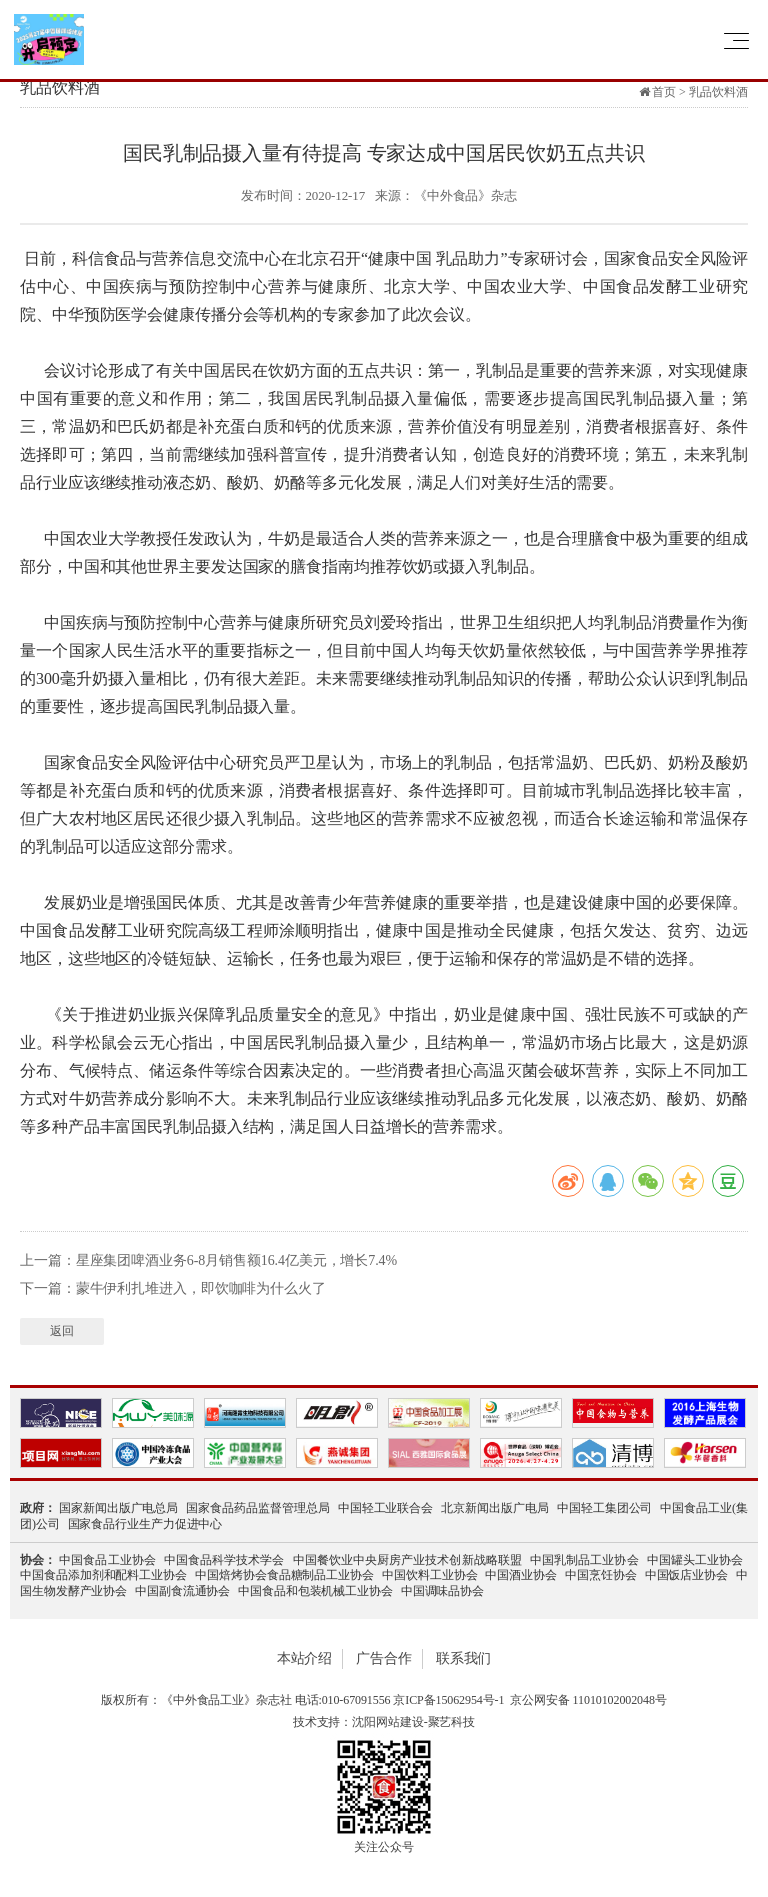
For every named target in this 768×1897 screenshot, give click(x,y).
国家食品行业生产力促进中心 (145, 1524)
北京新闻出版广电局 (495, 1508)
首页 (664, 92)
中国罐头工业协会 (695, 1560)
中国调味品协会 (442, 1591)
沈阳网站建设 (387, 1722)
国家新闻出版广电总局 (119, 1508)
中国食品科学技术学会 (224, 1560)
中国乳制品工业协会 (584, 1560)
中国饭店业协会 (687, 1575)
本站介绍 (305, 1658)
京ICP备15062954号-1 (448, 1700)
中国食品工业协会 (107, 1560)
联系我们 (464, 1658)
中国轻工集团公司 (605, 1508)
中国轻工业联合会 (386, 1508)
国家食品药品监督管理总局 (257, 1508)
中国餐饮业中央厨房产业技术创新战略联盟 (407, 1560)
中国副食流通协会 (182, 1591)
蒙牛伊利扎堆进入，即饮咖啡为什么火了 (201, 1288)
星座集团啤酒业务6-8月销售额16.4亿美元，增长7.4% (236, 1260)
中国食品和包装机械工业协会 (315, 1591)
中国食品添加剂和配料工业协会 (103, 1575)
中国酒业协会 (521, 1575)
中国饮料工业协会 (430, 1575)
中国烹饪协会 (601, 1575)
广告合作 (384, 1658)
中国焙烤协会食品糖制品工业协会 (284, 1575)
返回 (62, 1331)
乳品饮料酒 (719, 92)
